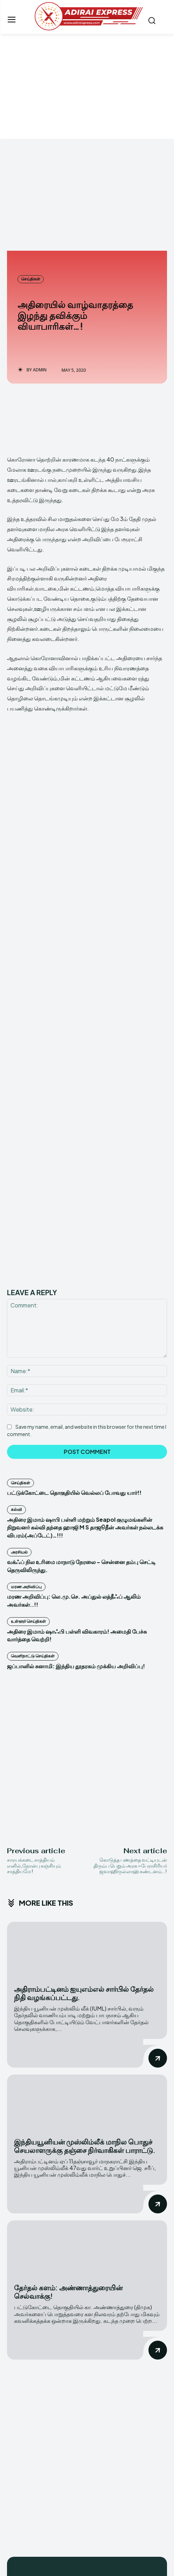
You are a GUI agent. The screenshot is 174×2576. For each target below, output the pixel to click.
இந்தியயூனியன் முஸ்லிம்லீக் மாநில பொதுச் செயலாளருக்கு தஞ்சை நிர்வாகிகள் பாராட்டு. (84, 1944)
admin (40, 370)
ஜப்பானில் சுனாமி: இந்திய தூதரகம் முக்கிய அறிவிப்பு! (76, 1464)
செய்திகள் (31, 279)
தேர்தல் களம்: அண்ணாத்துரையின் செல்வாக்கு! (68, 2090)
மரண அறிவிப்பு (26, 1385)
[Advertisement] (87, 86)
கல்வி (16, 1308)
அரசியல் (19, 1350)
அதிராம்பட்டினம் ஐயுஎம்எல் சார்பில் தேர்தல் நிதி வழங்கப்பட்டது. (84, 1791)
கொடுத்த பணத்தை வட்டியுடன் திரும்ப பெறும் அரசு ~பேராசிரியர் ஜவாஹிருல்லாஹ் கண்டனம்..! (130, 1664)
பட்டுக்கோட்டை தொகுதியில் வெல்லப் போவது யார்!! (74, 1291)
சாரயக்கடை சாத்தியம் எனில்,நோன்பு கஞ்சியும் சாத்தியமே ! (34, 1664)
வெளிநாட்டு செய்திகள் (33, 1454)
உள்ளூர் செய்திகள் (28, 1420)
